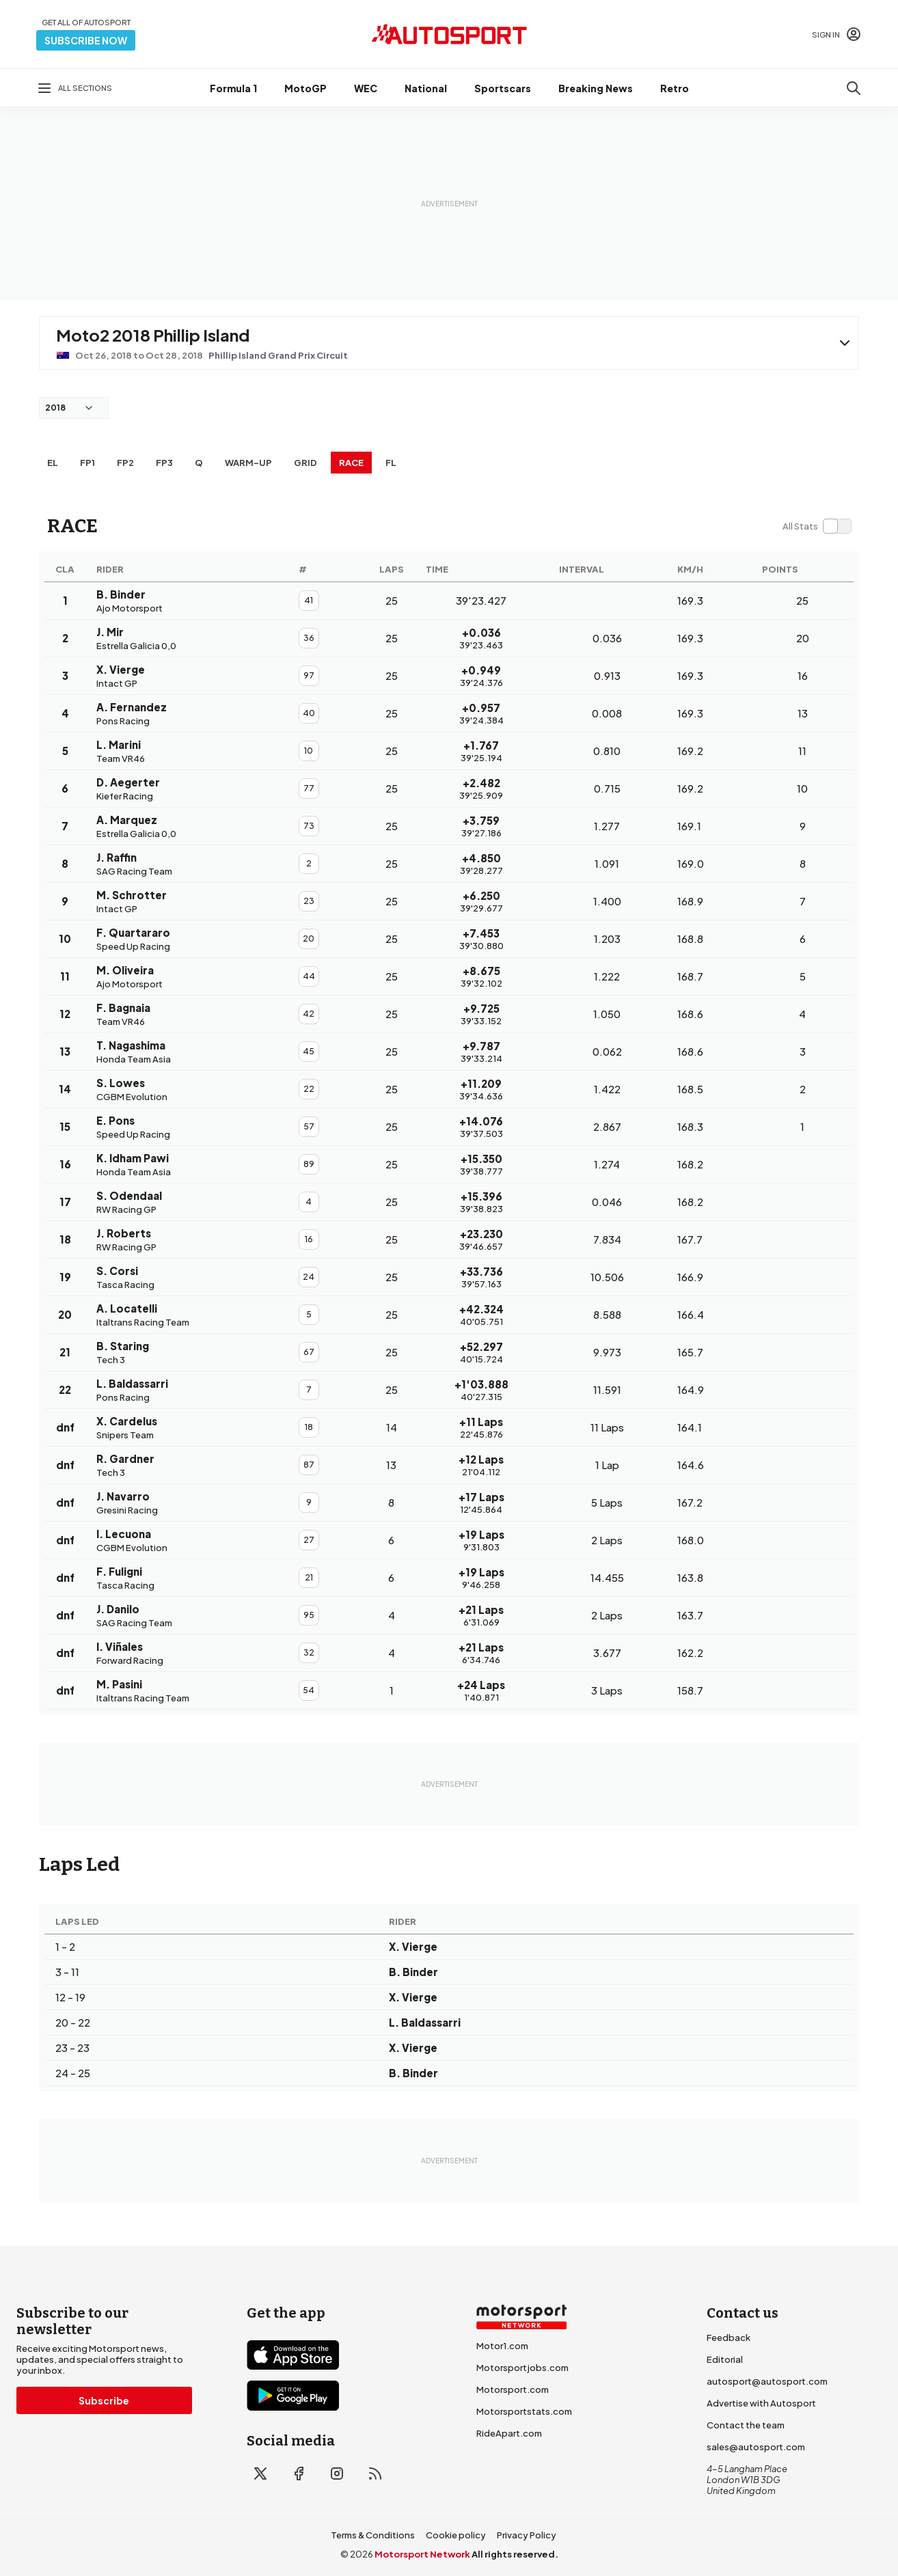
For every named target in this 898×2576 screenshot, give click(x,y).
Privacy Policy (526, 2535)
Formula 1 (233, 88)
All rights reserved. (515, 2554)
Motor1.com (502, 2345)
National (426, 88)
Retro (674, 88)
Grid (305, 462)
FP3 (164, 462)
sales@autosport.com (756, 2446)
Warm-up (248, 462)
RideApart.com (509, 2433)
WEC (365, 88)
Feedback (728, 2337)
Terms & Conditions (373, 2535)
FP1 (87, 462)
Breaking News (595, 88)
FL (390, 462)
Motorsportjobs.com (522, 2367)
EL (52, 462)
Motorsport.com (512, 2389)
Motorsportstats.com (524, 2411)
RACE (351, 462)
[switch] (817, 526)
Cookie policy (456, 2535)
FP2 (125, 462)
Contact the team (746, 2425)
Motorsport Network (422, 2554)
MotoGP (305, 88)
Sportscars (502, 88)
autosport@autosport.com (767, 2381)
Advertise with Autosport (761, 2403)
